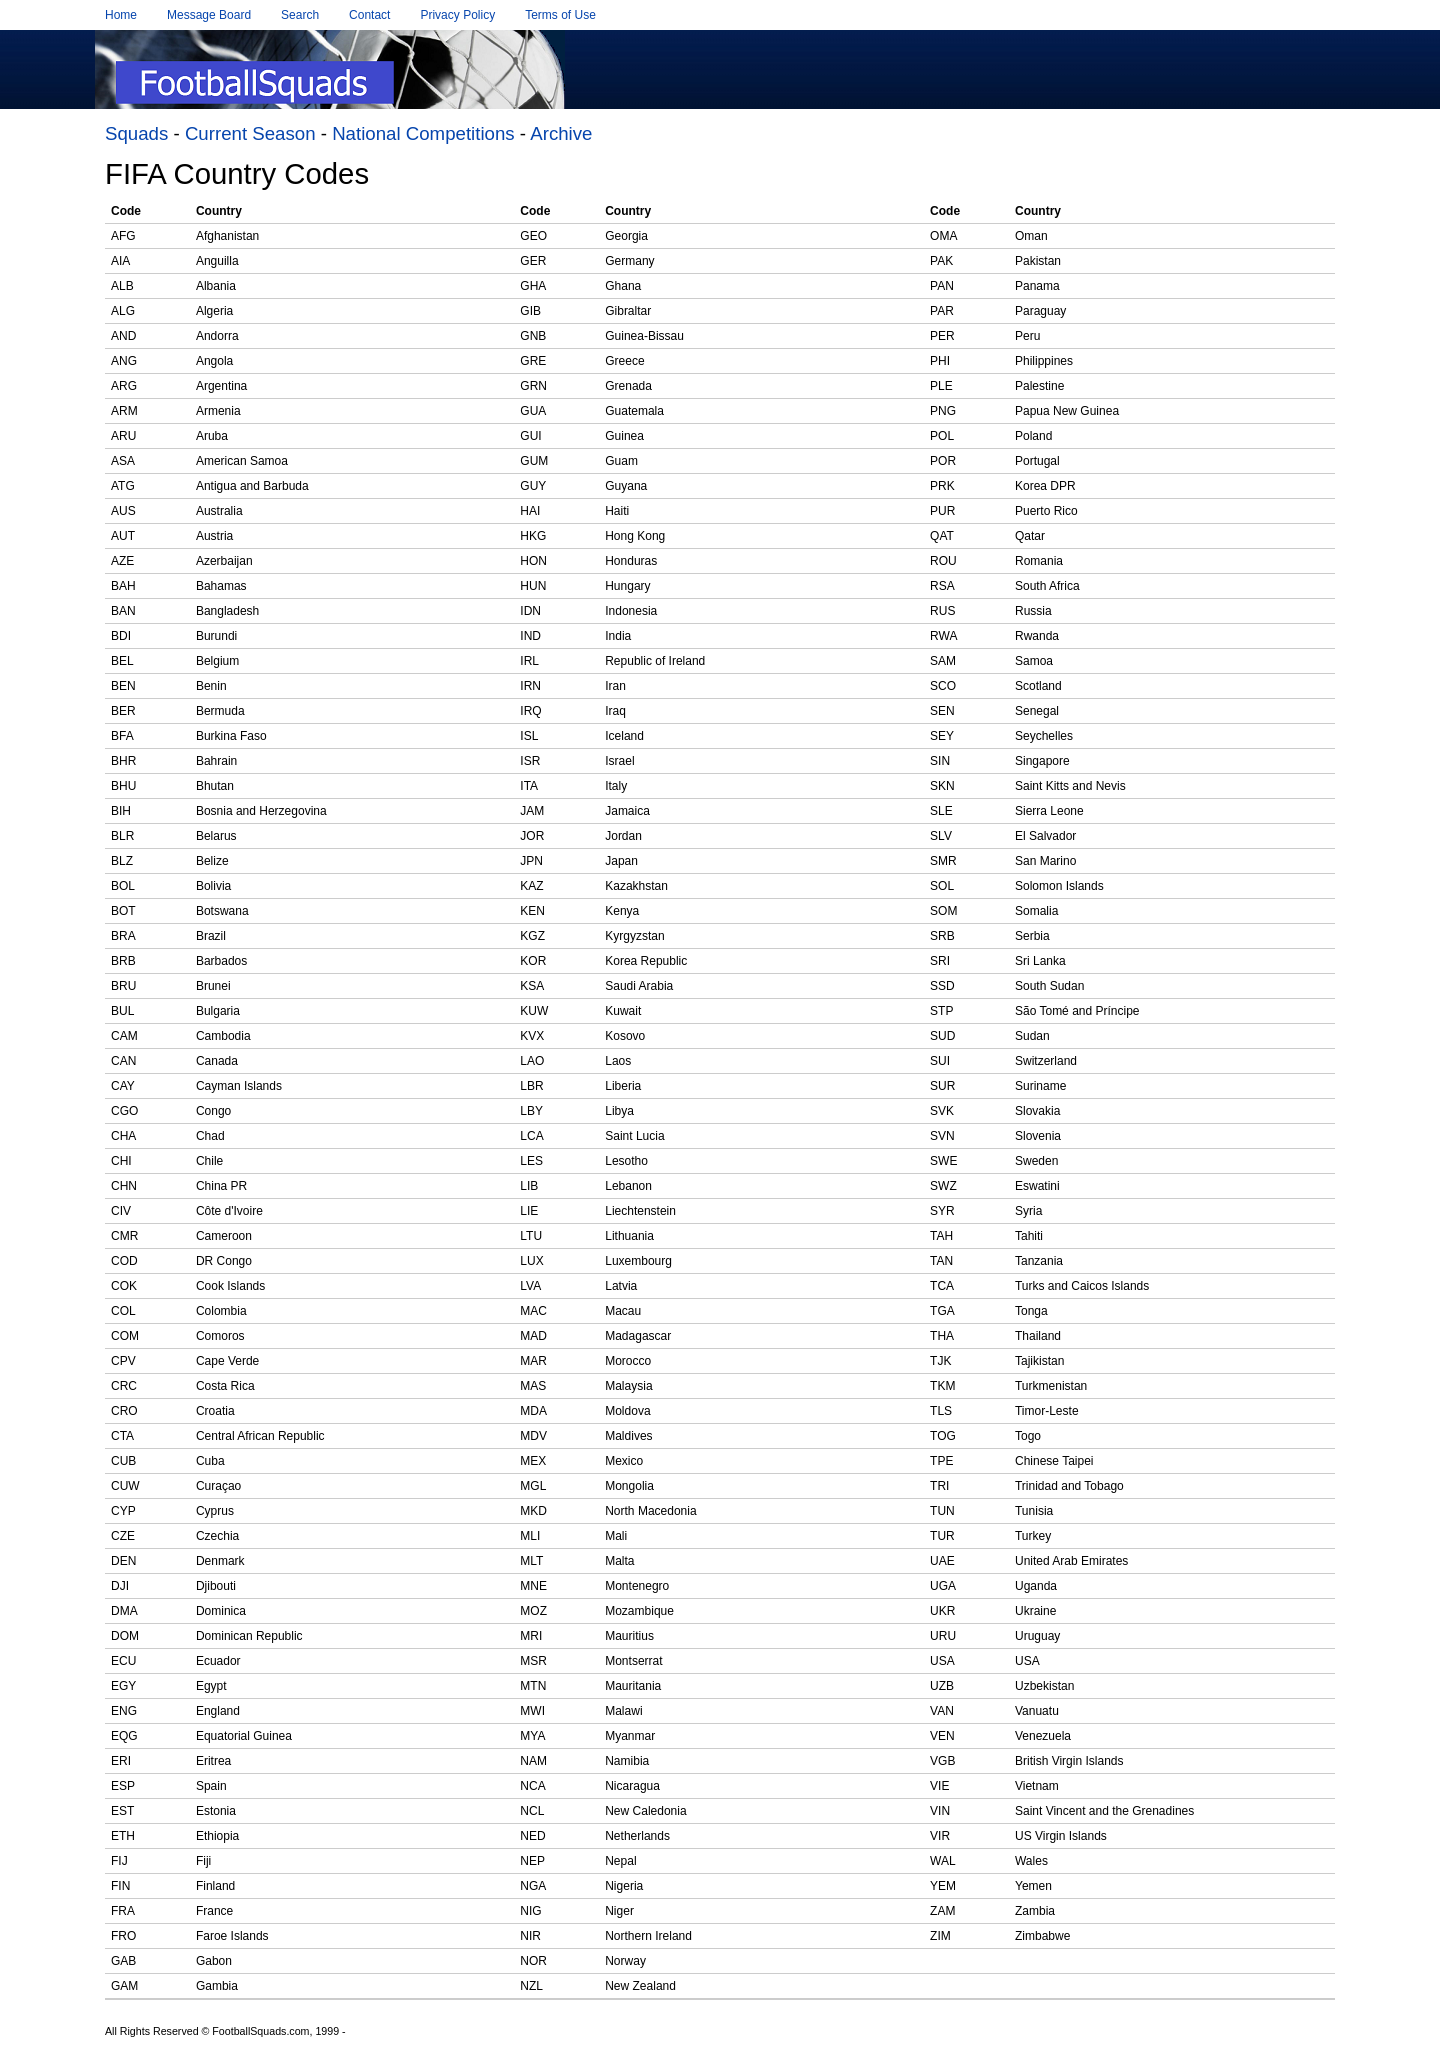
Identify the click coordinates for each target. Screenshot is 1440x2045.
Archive (561, 133)
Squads (136, 133)
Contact (369, 15)
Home (121, 15)
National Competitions (423, 133)
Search (300, 15)
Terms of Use (560, 15)
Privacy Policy (457, 15)
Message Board (209, 15)
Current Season (250, 133)
